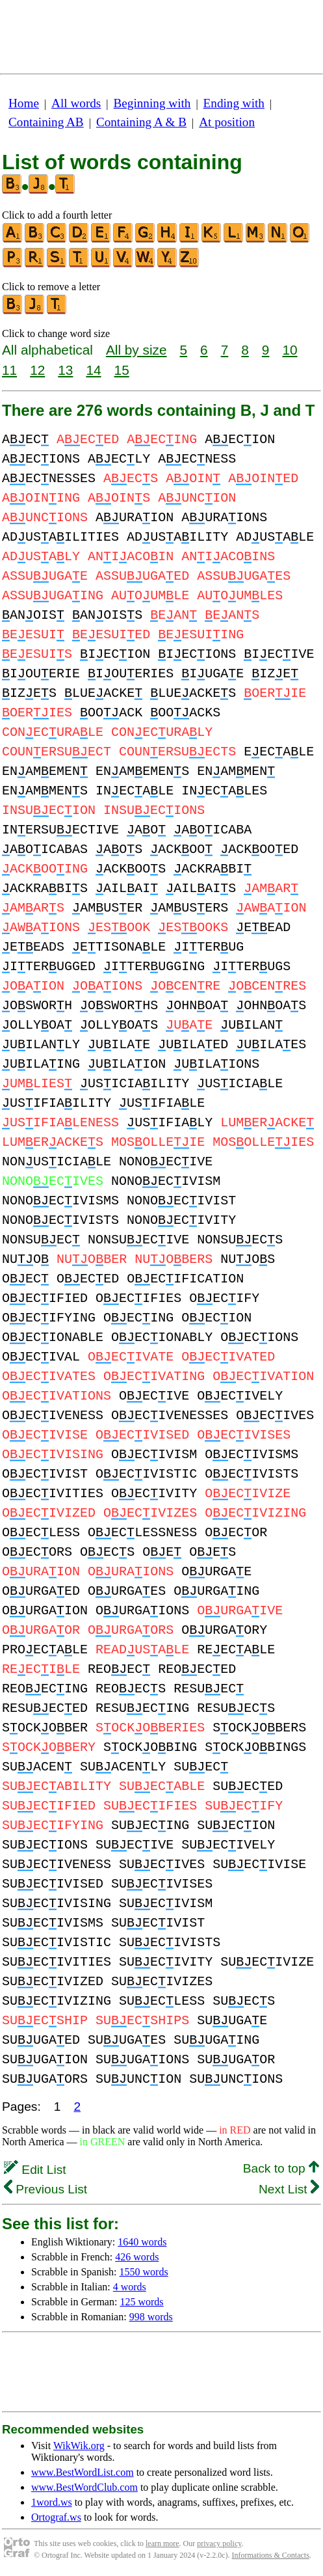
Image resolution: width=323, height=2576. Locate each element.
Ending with (234, 103)
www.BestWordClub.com (84, 2487)
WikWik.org (79, 2445)
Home (23, 103)
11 (9, 369)
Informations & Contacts (270, 2555)
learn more (162, 2543)
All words (76, 103)
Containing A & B (141, 122)
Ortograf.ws (56, 2517)
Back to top (281, 2168)
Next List (289, 2189)
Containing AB (46, 122)
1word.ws (51, 2502)
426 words (137, 2256)
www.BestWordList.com (82, 2472)
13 (65, 369)
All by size (136, 349)
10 (289, 349)
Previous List (45, 2189)
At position (227, 122)
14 (93, 369)
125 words (141, 2301)
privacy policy (219, 2543)
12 (37, 369)
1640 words (142, 2241)
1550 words (144, 2271)
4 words (129, 2286)
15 (121, 369)
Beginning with (152, 103)
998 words (151, 2316)
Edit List (35, 2169)
